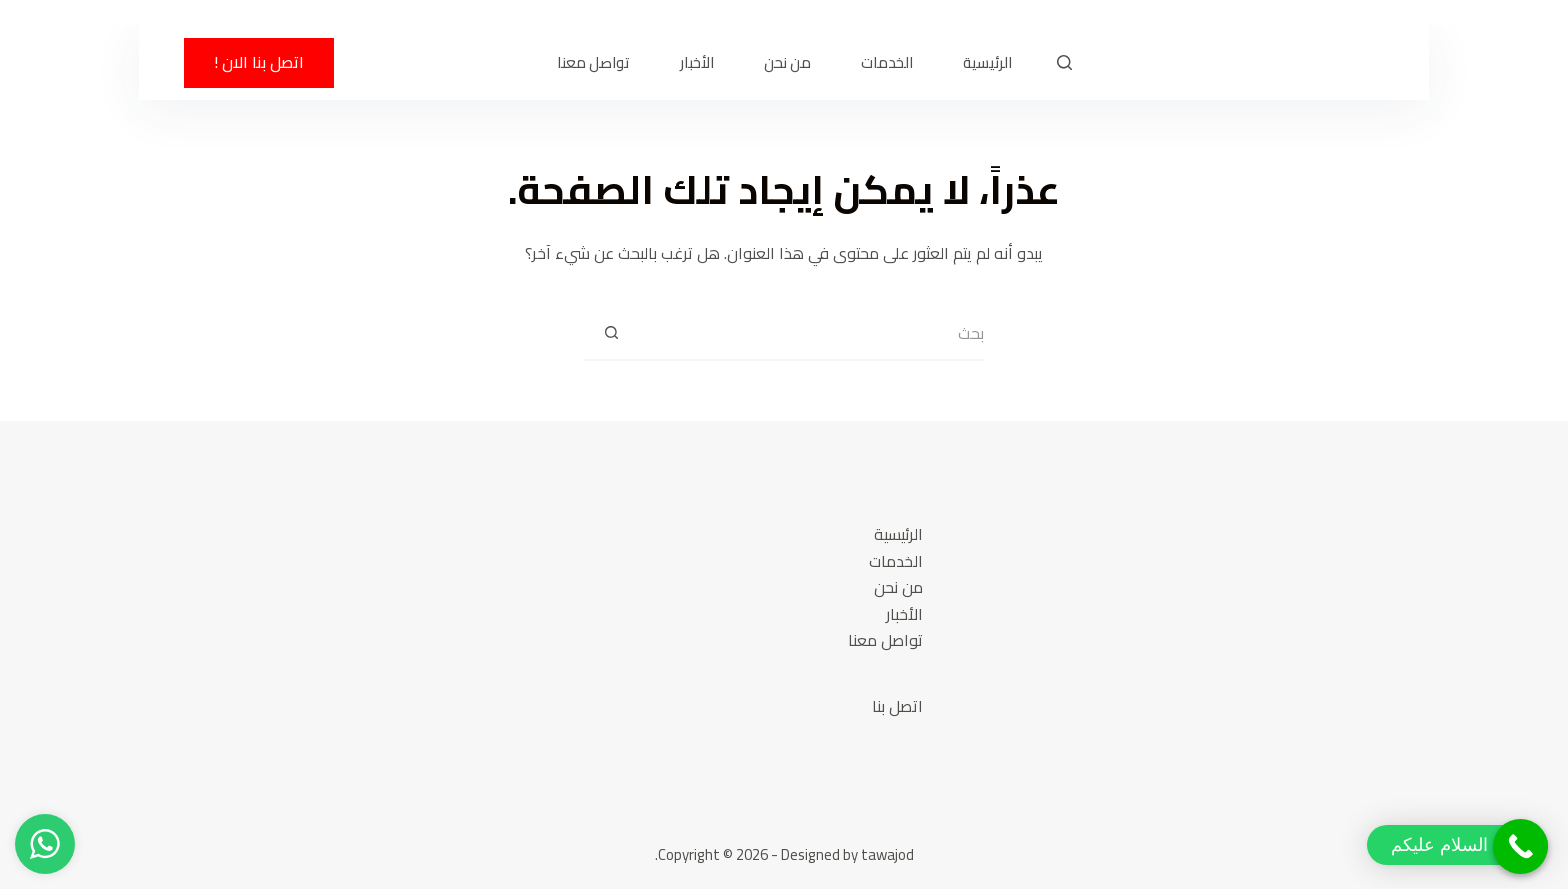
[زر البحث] (611, 333)
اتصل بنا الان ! (259, 62)
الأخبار (697, 62)
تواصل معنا (593, 62)
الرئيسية (987, 62)
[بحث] (1064, 62)
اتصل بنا (897, 706)
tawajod (887, 854)
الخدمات (887, 62)
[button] (1457, 845)
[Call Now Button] (1520, 846)
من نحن (787, 62)
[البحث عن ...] (811, 333)
